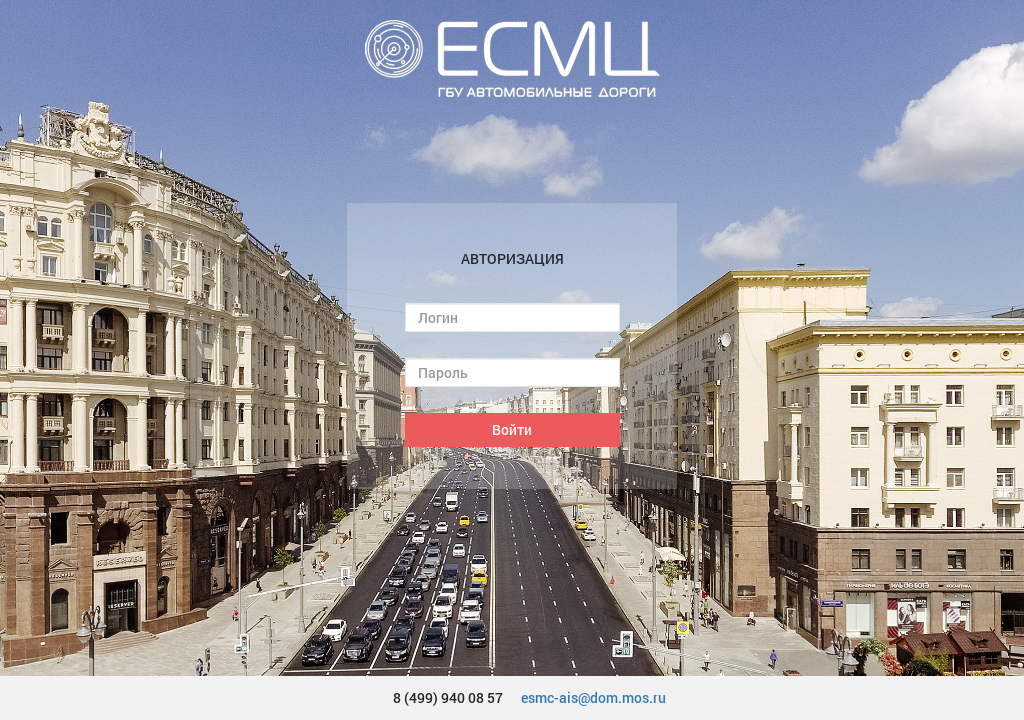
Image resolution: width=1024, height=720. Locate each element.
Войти (512, 429)
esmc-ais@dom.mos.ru (593, 697)
